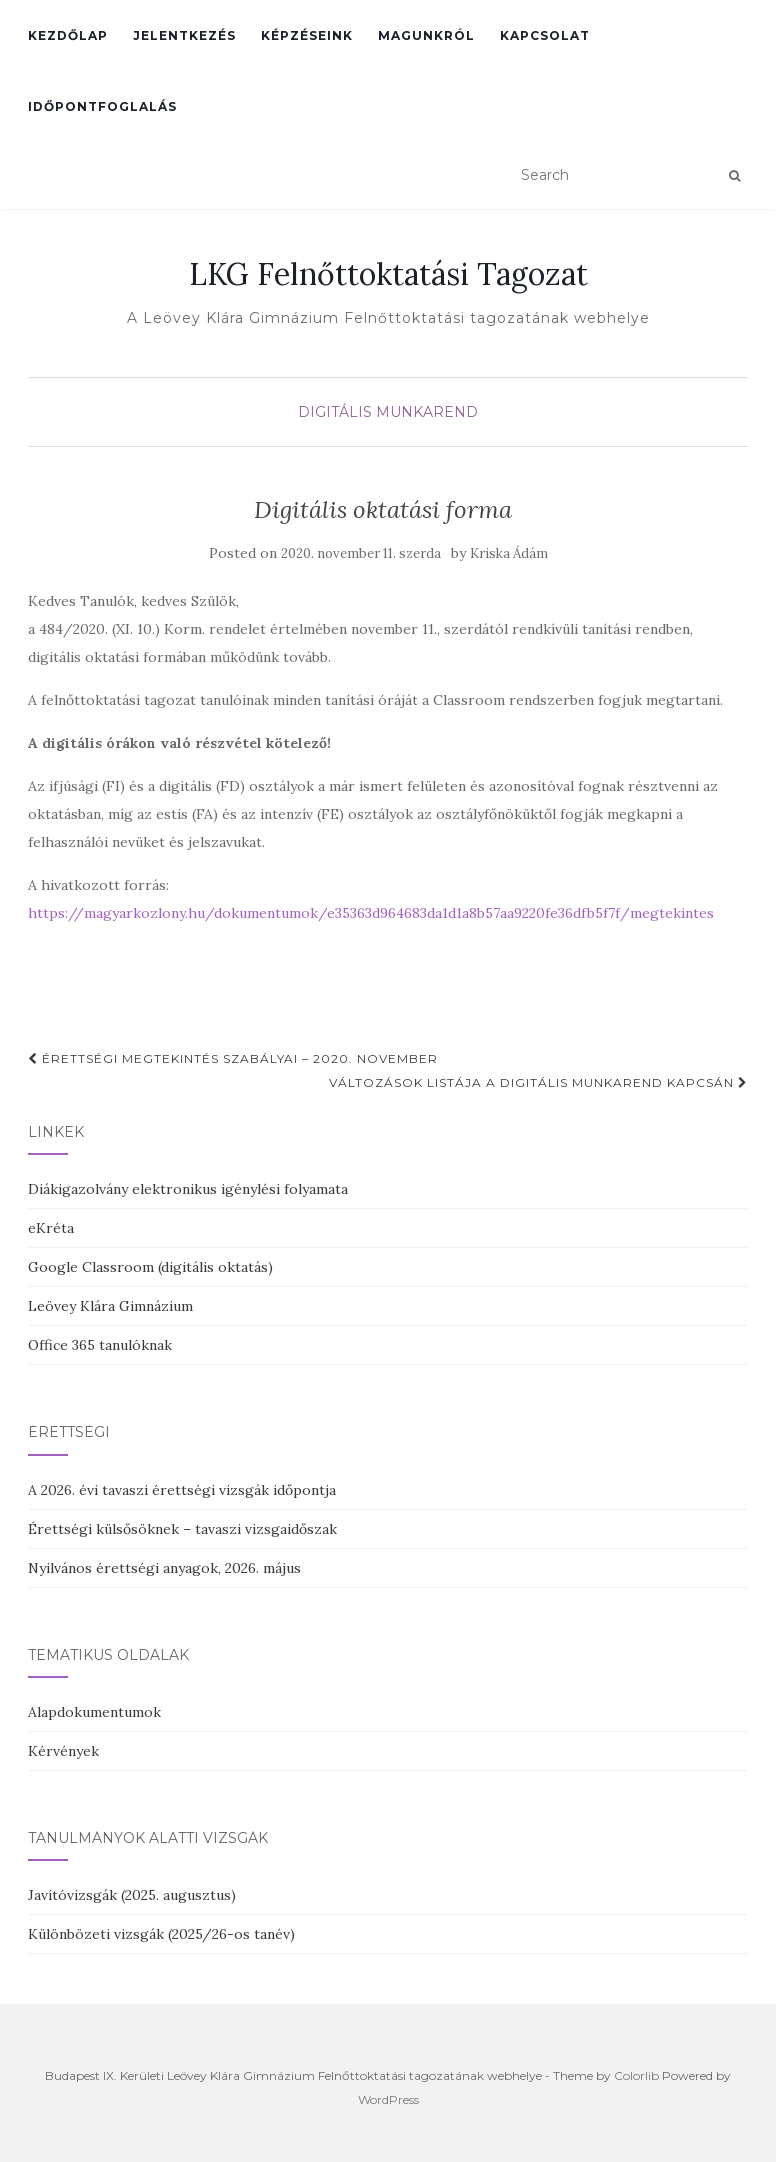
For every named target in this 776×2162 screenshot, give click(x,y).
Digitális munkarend (388, 412)
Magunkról (426, 35)
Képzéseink (307, 35)
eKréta (51, 1228)
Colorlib (636, 2075)
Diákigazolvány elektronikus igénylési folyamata (188, 1189)
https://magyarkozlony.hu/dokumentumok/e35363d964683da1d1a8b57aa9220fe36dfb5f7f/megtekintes (371, 913)
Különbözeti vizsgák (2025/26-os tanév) (161, 1934)
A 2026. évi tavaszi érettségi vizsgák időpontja (182, 1490)
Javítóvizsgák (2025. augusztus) (132, 1895)
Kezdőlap (68, 35)
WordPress (388, 2099)
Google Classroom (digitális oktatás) (150, 1267)
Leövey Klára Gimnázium (110, 1306)
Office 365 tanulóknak (100, 1345)
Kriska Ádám (509, 553)
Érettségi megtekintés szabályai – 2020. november (233, 1058)
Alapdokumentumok (94, 1712)
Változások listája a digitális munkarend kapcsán (538, 1082)
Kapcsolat (545, 35)
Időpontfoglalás (102, 106)
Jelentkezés (184, 35)
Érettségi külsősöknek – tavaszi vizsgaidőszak (182, 1529)
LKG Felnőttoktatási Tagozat (388, 274)
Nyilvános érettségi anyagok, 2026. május (164, 1568)
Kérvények (63, 1751)
